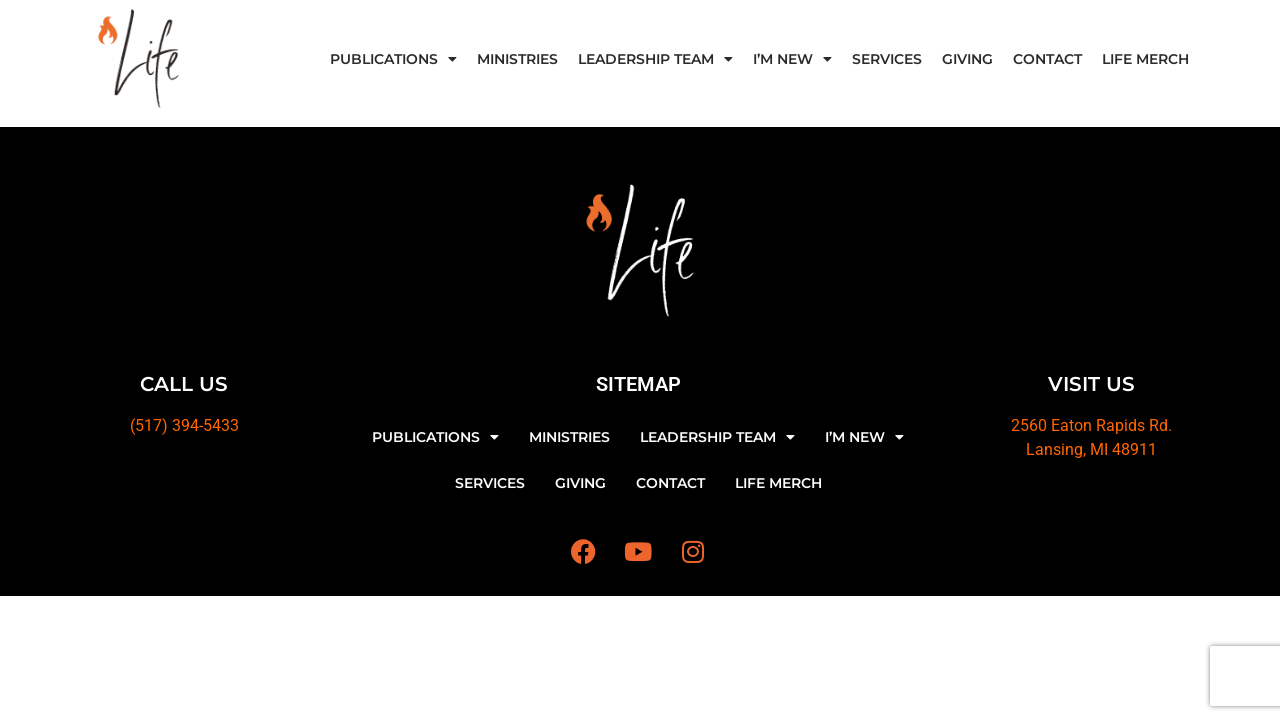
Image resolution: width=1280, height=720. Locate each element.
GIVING (967, 59)
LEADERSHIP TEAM (655, 59)
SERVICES (887, 59)
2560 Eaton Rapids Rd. (1091, 425)
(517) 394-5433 (184, 425)
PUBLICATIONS (393, 59)
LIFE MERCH (1145, 59)
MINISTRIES (517, 59)
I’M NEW (792, 59)
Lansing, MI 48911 (1091, 449)
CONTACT (1047, 59)
